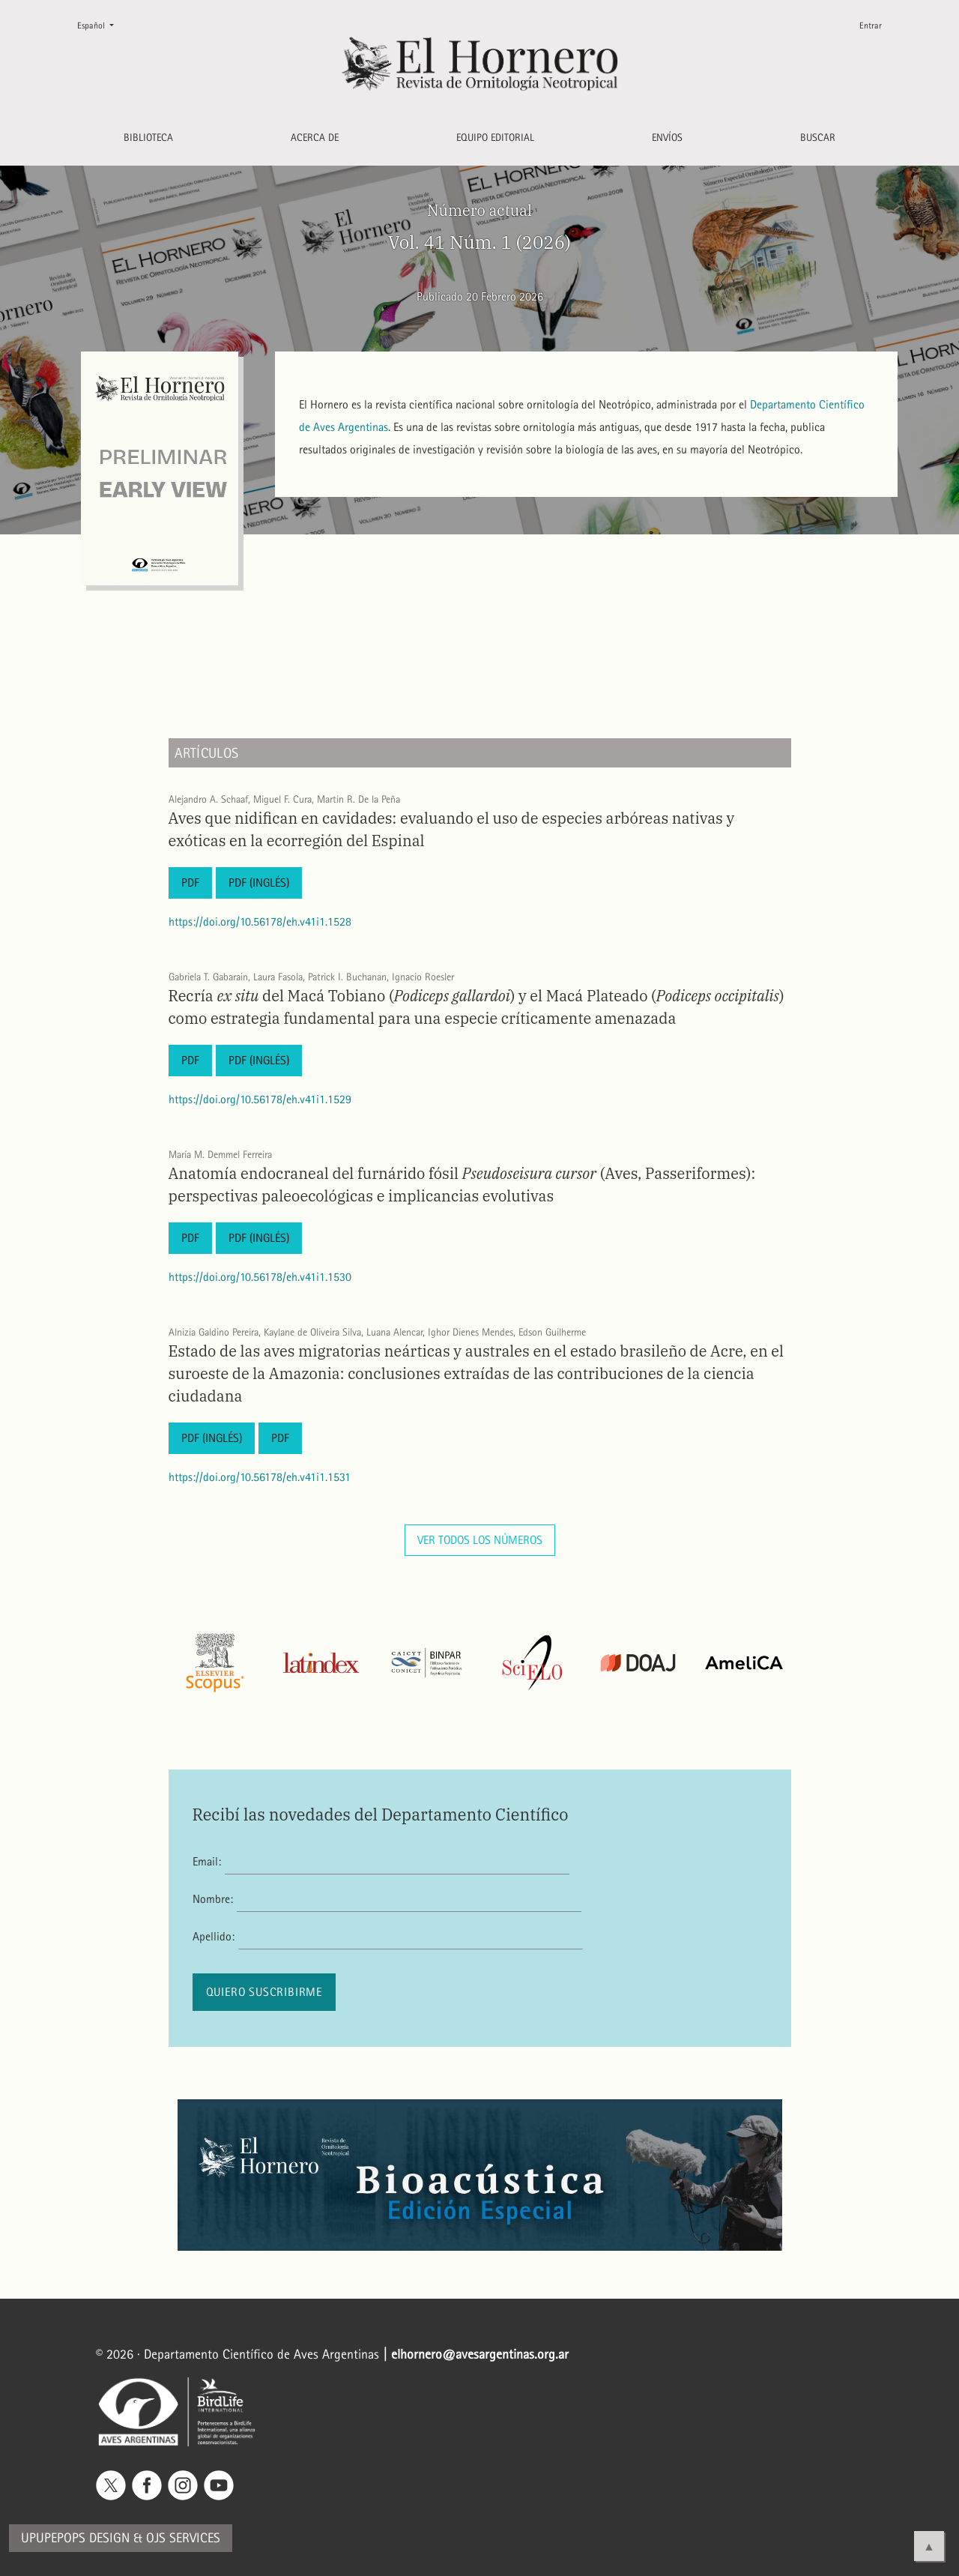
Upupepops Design (75, 2538)
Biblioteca (148, 137)
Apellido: (214, 1936)
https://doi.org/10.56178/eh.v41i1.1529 (260, 1099)
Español (101, 24)
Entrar (870, 25)
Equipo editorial (495, 137)
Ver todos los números (479, 1540)
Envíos (667, 137)
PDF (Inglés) (259, 882)
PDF (190, 882)
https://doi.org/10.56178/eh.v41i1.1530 (260, 1277)
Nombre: (213, 1899)
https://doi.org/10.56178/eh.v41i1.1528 (260, 921)
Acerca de (315, 137)
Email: (207, 1861)
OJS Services (183, 2538)
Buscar (817, 137)
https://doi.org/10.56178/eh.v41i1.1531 (260, 1477)
